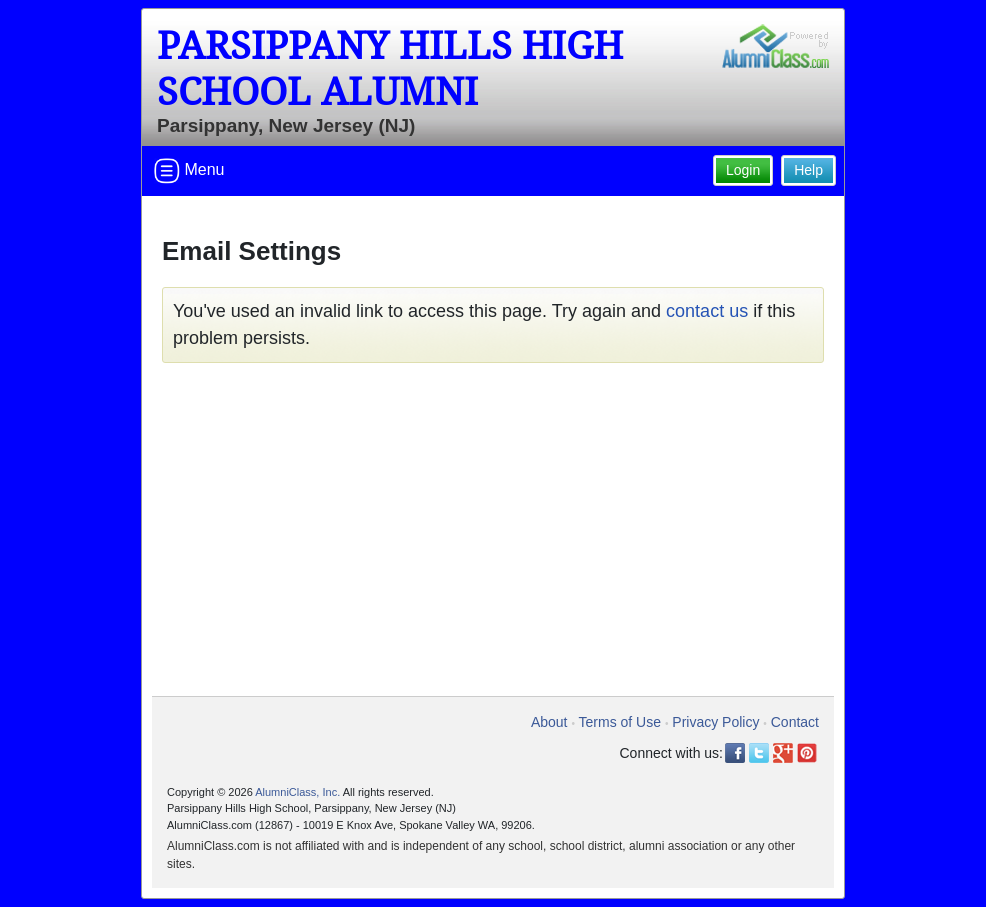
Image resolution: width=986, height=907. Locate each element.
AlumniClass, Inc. (297, 792)
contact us (707, 311)
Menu (189, 171)
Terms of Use (620, 722)
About (549, 722)
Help (808, 170)
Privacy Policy (715, 722)
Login (743, 170)
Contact (795, 722)
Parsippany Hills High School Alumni (390, 69)
